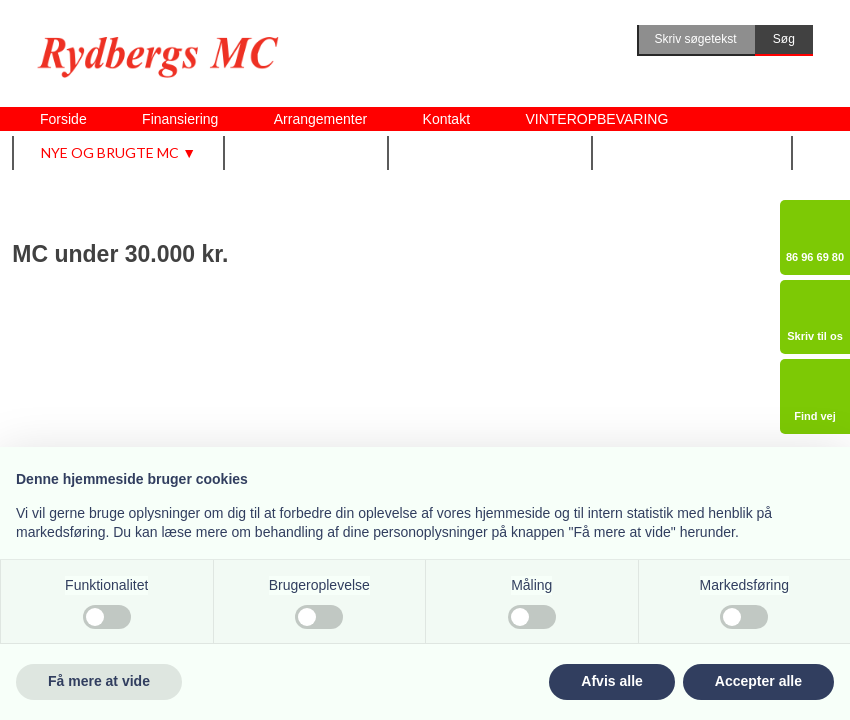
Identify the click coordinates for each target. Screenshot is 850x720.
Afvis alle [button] (611, 681)
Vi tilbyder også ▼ (491, 152)
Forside (63, 119)
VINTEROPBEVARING (596, 119)
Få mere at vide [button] (99, 681)
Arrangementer (320, 119)
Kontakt (446, 119)
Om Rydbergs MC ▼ (693, 152)
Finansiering (180, 119)
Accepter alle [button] (758, 681)
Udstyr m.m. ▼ (307, 152)
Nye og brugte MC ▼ (118, 152)
